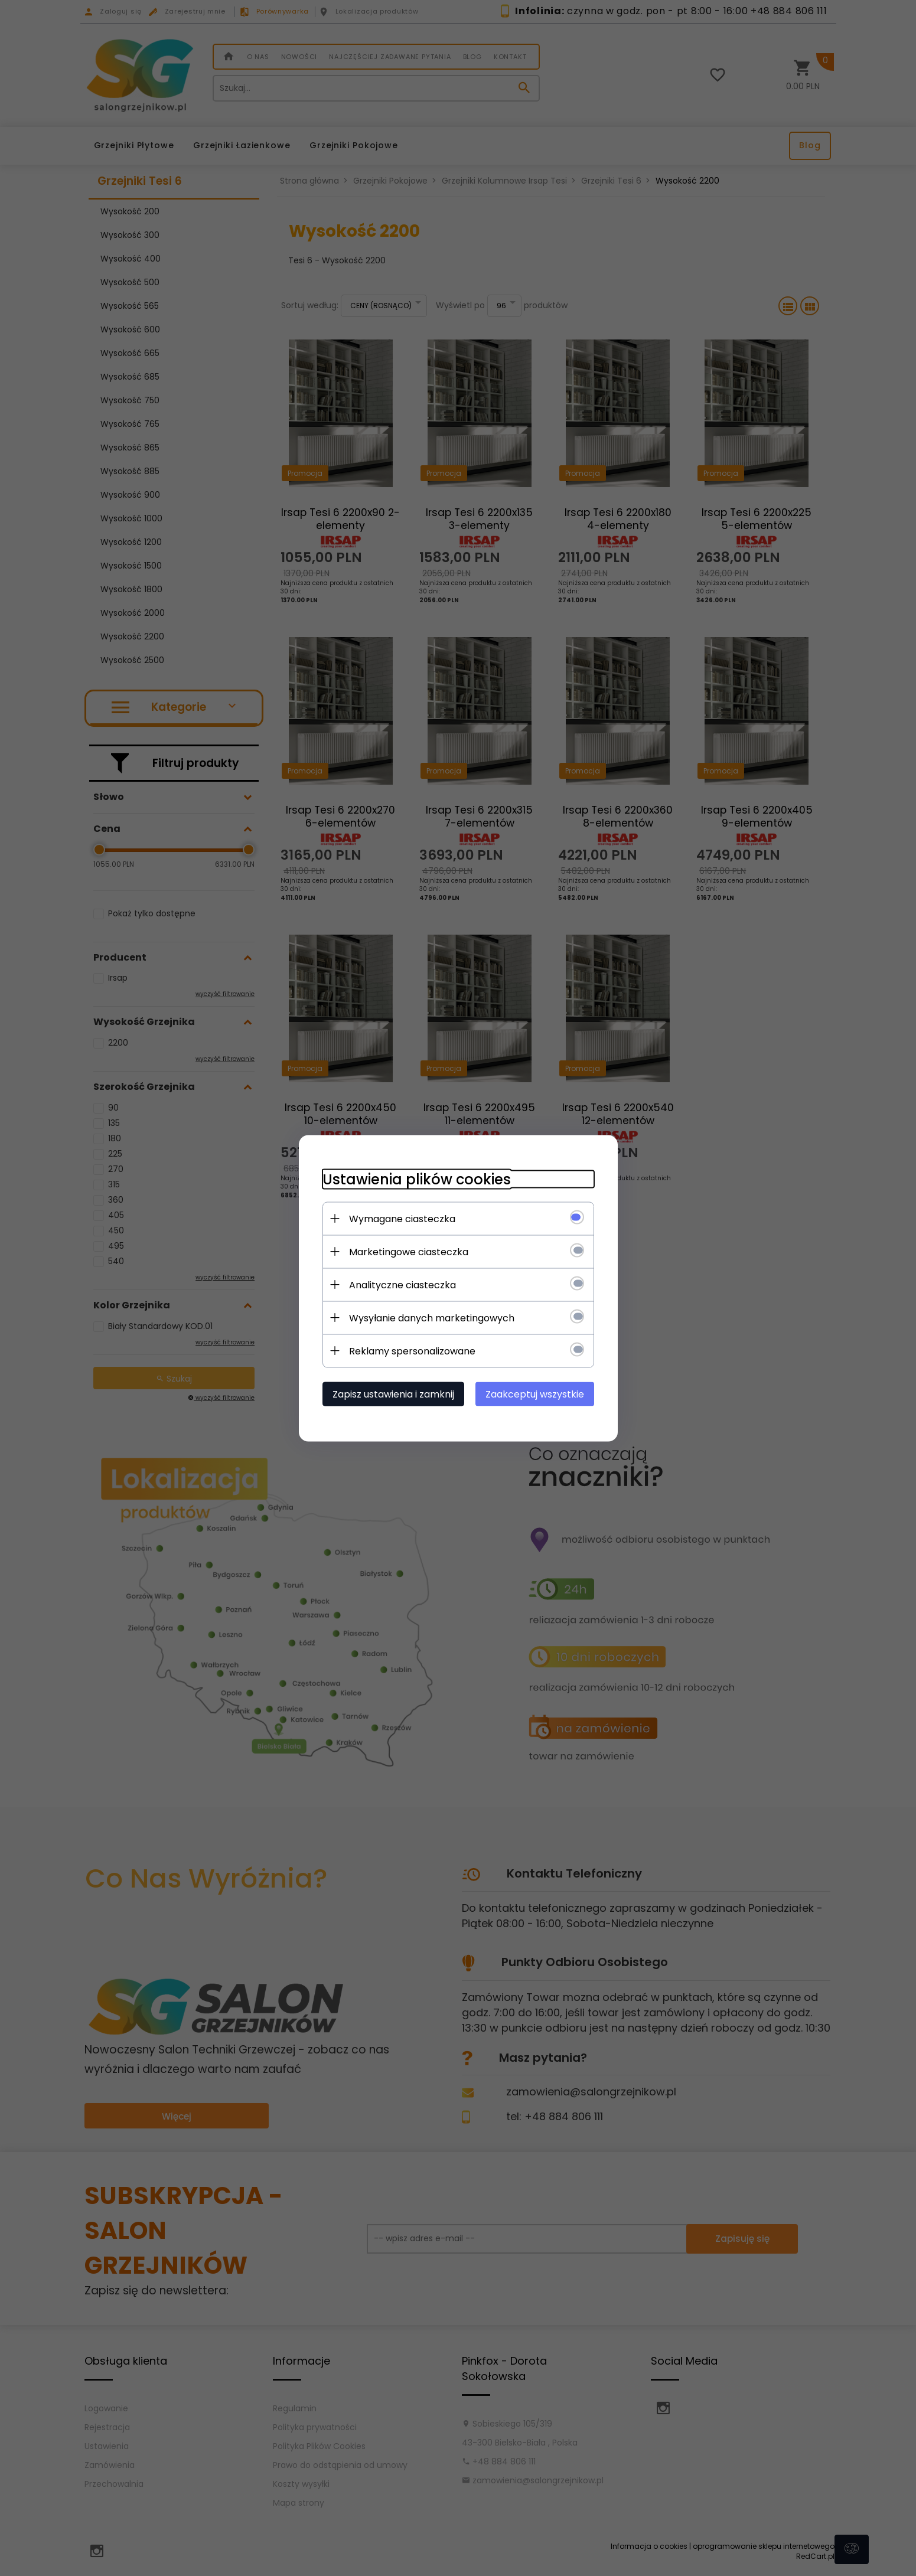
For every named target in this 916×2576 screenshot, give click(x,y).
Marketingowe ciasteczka (408, 1251)
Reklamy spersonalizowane (412, 1350)
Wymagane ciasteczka (402, 1218)
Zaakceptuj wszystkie (534, 1393)
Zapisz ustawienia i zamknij (393, 1393)
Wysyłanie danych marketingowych (431, 1317)
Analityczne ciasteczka (402, 1284)
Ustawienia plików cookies (416, 1178)
